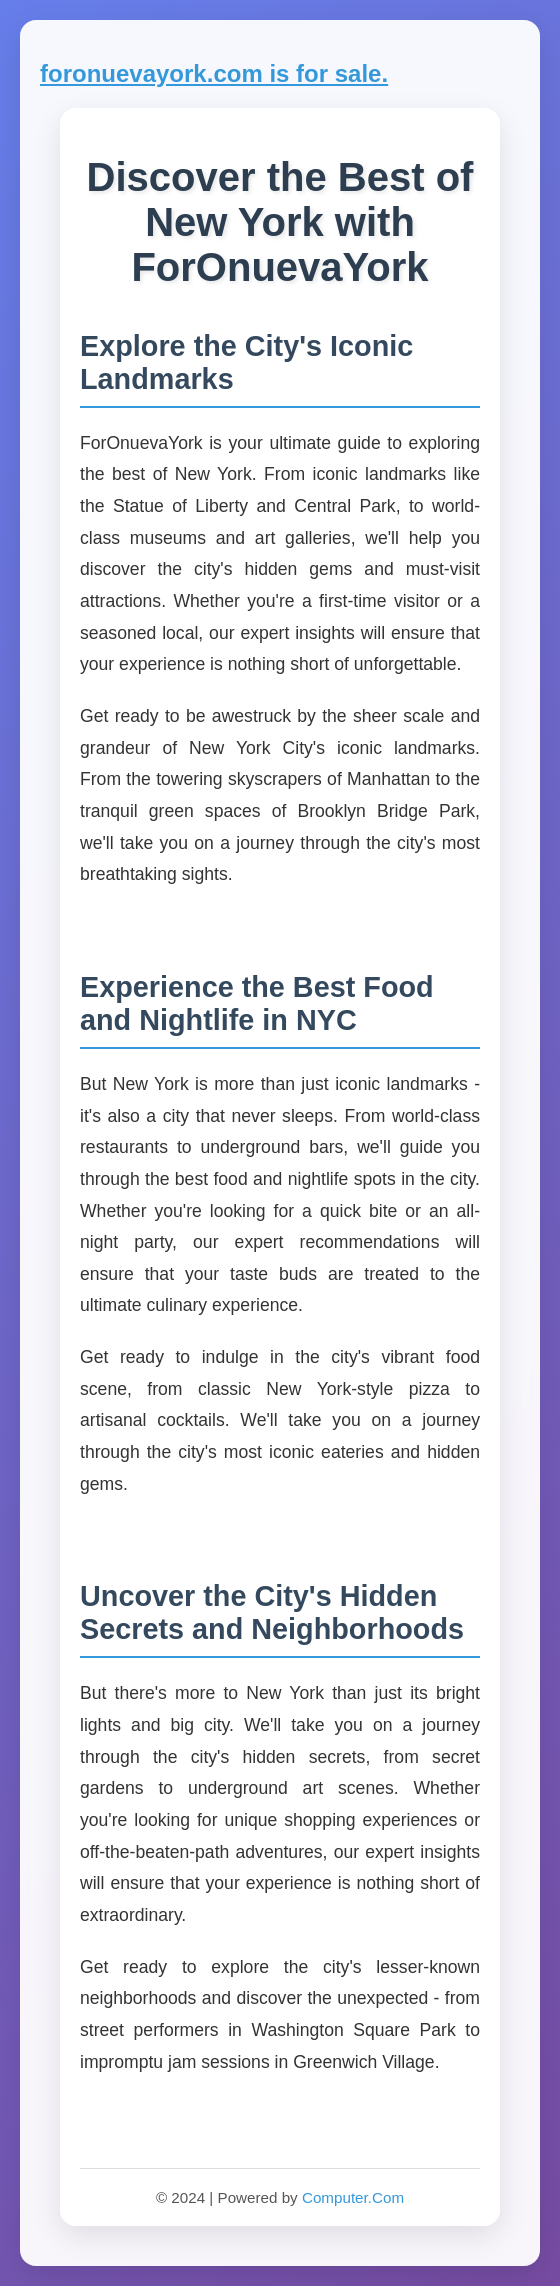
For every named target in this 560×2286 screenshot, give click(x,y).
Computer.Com (353, 2197)
